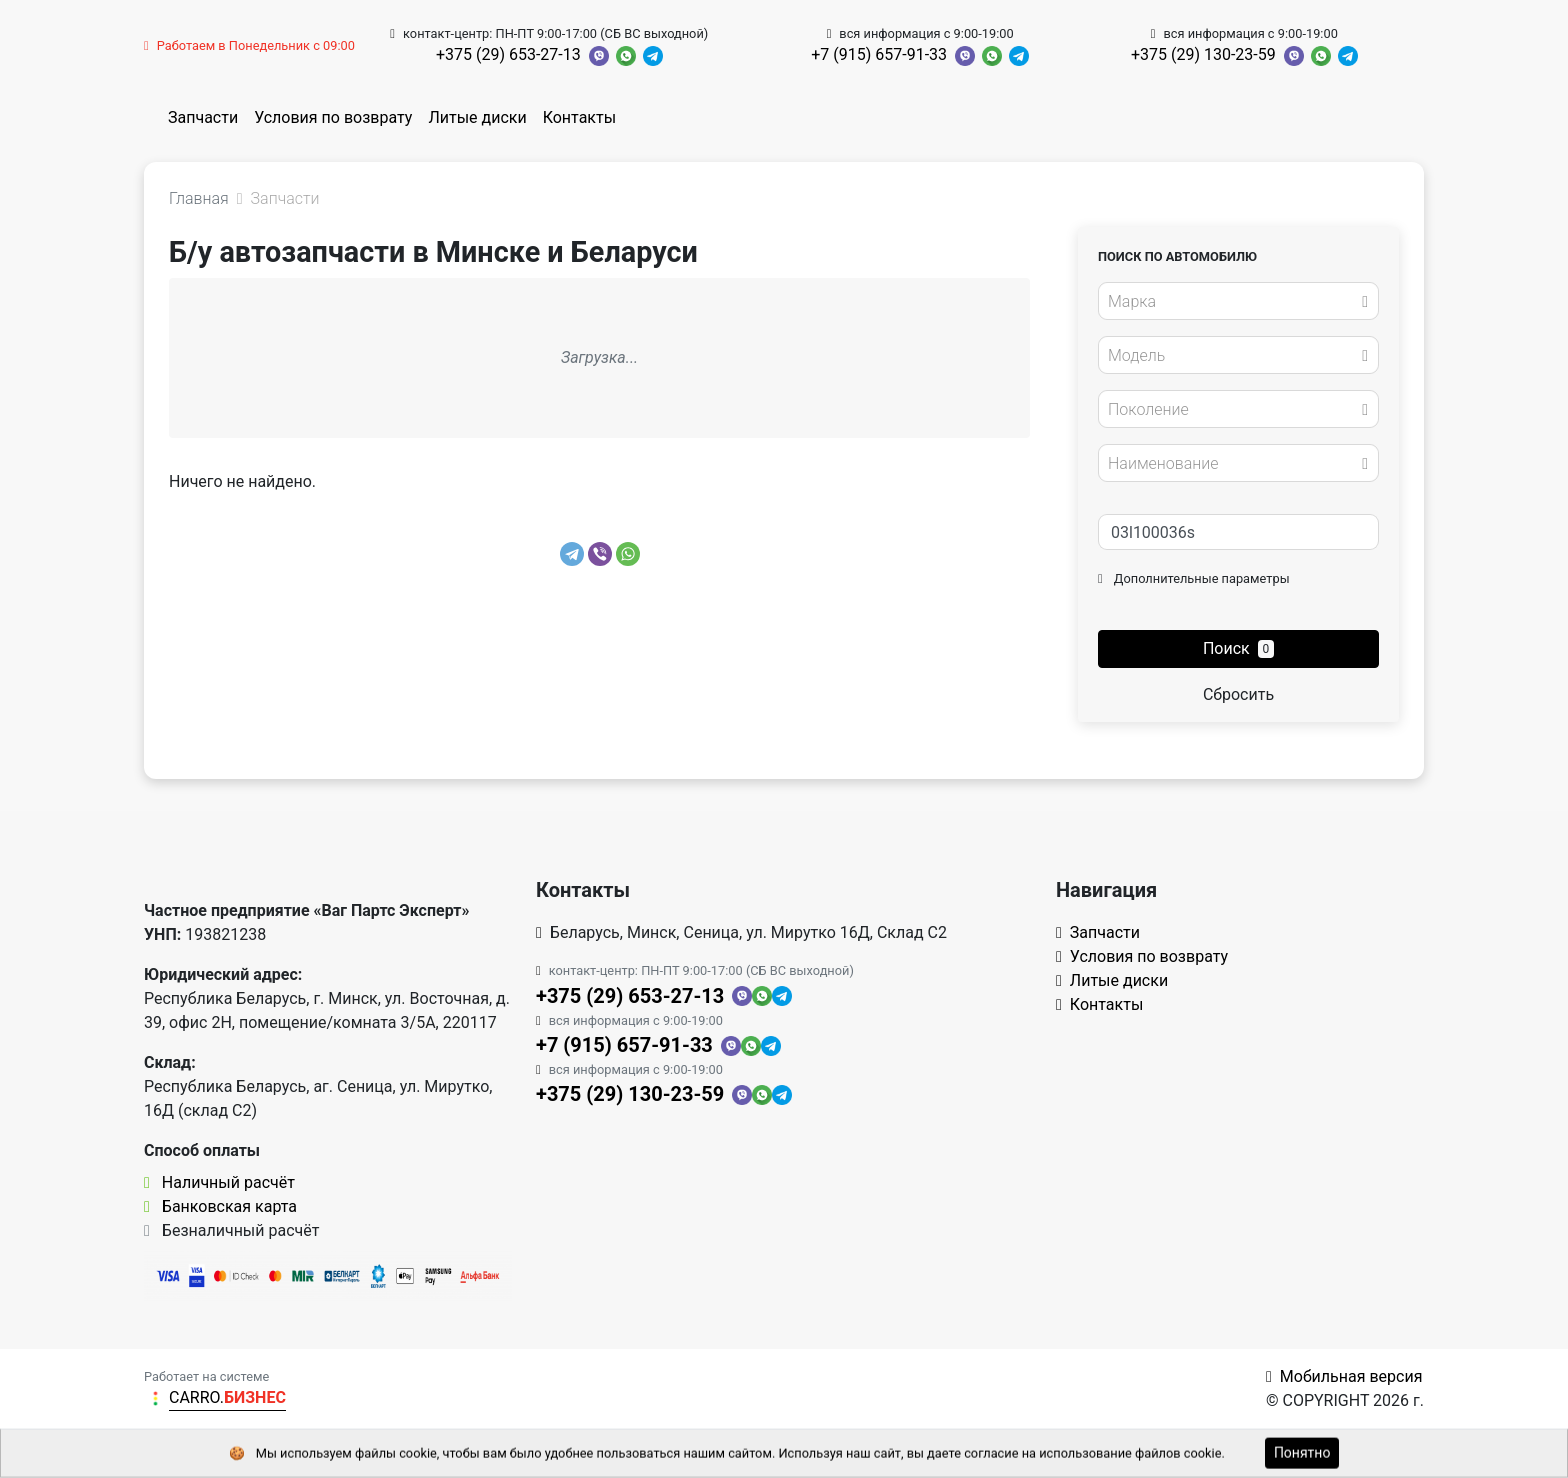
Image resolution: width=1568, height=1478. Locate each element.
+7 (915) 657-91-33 (879, 54)
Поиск (1238, 648)
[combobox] (1238, 301)
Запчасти (203, 117)
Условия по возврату (333, 117)
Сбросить (1238, 694)
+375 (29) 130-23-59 (1203, 54)
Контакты (579, 117)
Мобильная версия (1344, 1376)
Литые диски (477, 117)
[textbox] (1233, 302)
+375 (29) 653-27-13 (508, 54)
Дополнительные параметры (1194, 578)
